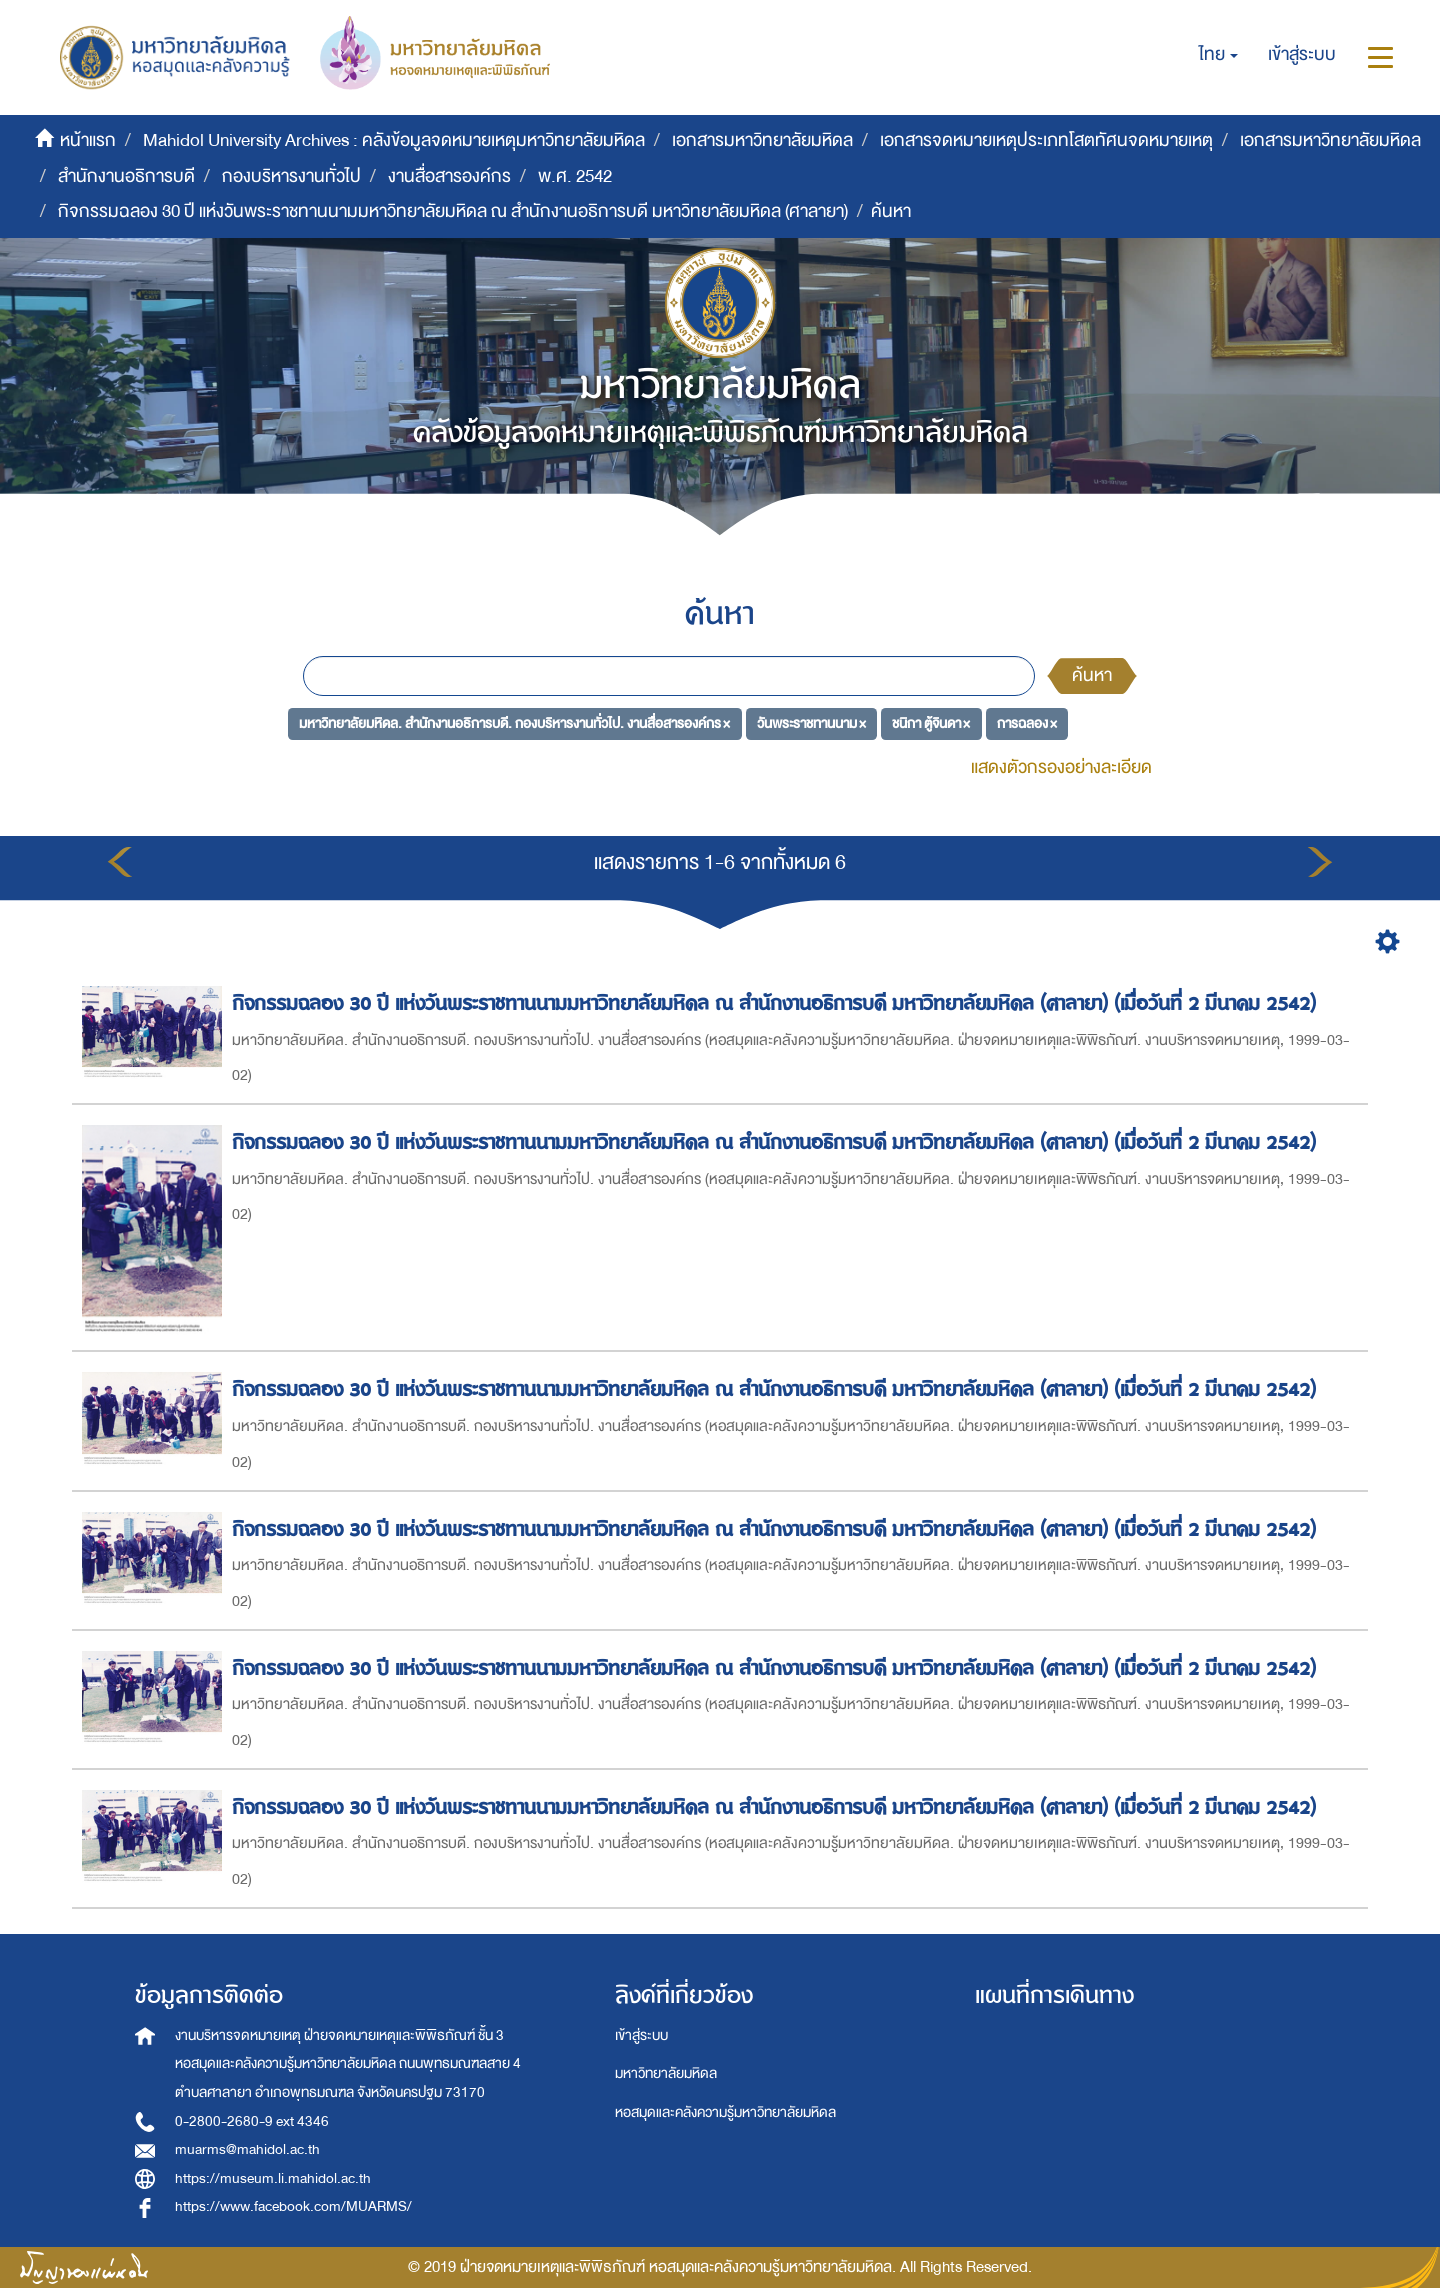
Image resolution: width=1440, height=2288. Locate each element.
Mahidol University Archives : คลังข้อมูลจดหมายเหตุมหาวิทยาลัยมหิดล (394, 140)
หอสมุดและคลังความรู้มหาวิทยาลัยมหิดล (725, 2112)
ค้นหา (1092, 675)
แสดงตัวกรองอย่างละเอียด (1061, 767)
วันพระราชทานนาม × (811, 722)
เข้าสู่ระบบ (641, 2035)
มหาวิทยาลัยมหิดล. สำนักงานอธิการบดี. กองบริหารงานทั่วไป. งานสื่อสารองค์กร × (514, 722)
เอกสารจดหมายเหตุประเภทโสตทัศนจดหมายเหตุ (1046, 140)
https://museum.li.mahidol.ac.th (273, 2178)
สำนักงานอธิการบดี (126, 176)
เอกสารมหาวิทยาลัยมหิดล (762, 140)
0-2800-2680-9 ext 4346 (252, 2121)
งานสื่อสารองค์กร (449, 176)
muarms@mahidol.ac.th (247, 2149)
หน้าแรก (88, 140)
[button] (1218, 55)
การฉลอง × (1027, 722)
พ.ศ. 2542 (575, 176)
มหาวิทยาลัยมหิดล (666, 2073)
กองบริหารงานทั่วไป (291, 176)
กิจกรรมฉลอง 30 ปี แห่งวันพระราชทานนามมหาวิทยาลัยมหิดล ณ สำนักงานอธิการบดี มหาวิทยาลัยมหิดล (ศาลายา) (453, 211)
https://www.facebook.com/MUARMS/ (293, 2206)
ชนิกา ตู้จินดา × (931, 722)
